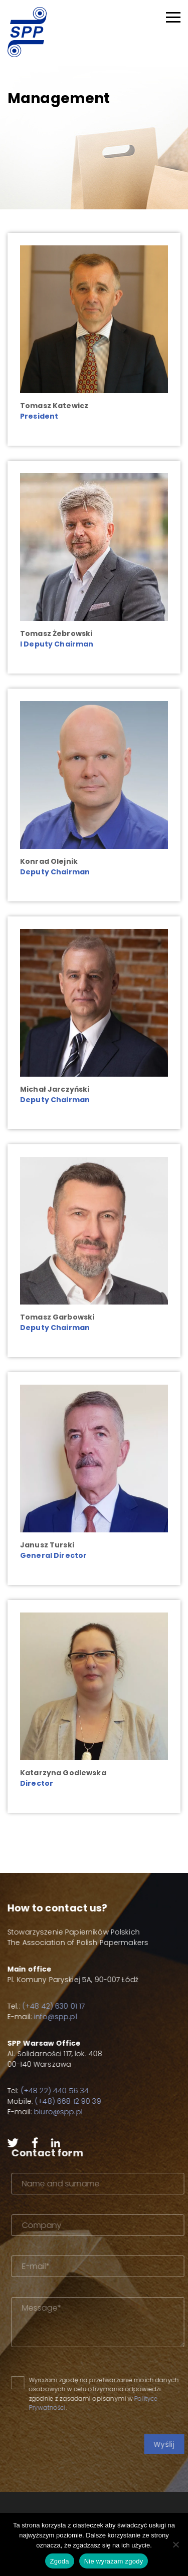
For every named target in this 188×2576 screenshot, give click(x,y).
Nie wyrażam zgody (113, 2561)
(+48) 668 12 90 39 (54, 2101)
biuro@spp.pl (44, 2112)
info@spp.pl (41, 2017)
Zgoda (59, 2561)
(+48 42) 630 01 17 (39, 2006)
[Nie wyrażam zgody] (175, 2544)
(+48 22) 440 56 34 (40, 2091)
